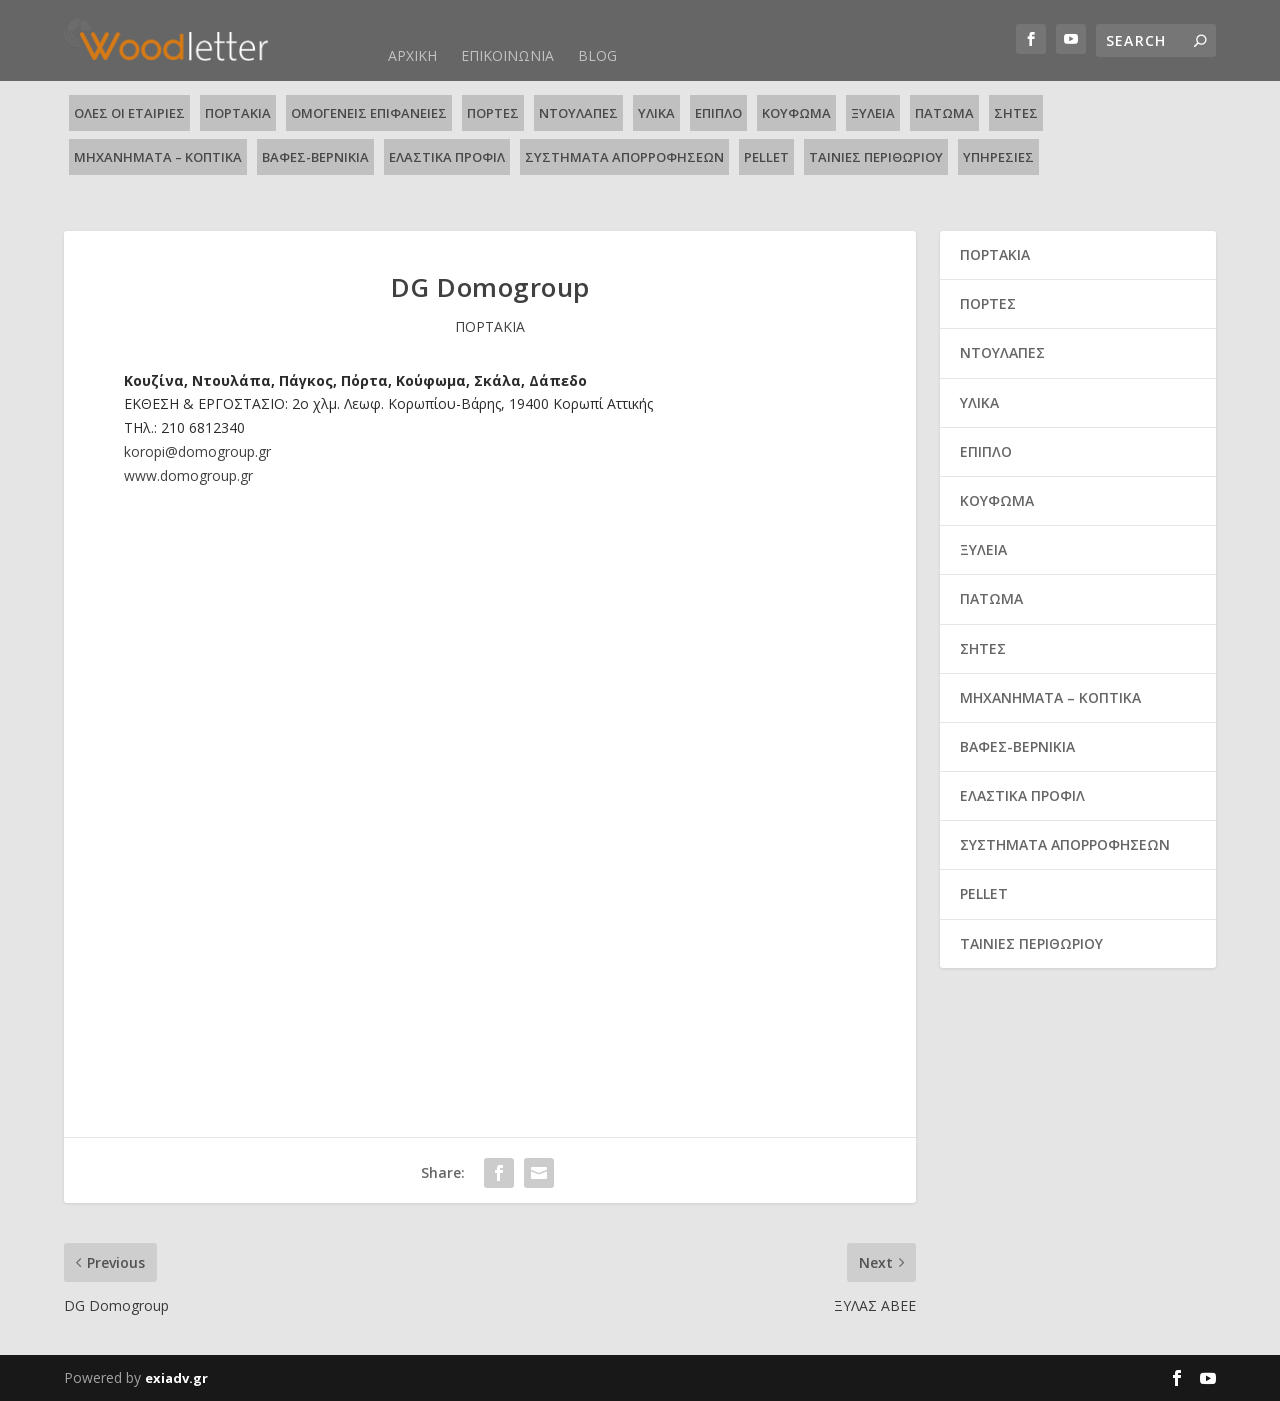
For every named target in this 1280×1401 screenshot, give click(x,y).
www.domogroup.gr (188, 475)
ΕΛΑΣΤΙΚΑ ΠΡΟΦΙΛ (447, 157)
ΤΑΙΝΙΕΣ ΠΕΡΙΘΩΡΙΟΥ (876, 157)
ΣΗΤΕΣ (1016, 113)
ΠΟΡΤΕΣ (493, 113)
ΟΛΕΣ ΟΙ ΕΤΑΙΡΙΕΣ (129, 113)
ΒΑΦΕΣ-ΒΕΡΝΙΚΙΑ (315, 157)
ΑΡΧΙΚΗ (412, 55)
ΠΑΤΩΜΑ (944, 113)
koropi (197, 451)
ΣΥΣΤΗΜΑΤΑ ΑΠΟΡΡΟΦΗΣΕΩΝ (624, 157)
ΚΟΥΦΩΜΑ (796, 113)
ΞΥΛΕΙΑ (873, 113)
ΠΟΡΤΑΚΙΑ (238, 113)
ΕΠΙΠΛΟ (718, 113)
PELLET (766, 157)
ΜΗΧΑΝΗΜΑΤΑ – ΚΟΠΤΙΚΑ (158, 157)
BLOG (597, 55)
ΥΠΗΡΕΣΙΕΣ (998, 157)
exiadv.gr (176, 1378)
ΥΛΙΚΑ (656, 113)
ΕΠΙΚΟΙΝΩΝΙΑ (507, 55)
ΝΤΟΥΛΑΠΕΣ (578, 113)
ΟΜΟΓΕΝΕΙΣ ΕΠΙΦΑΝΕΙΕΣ (369, 113)
